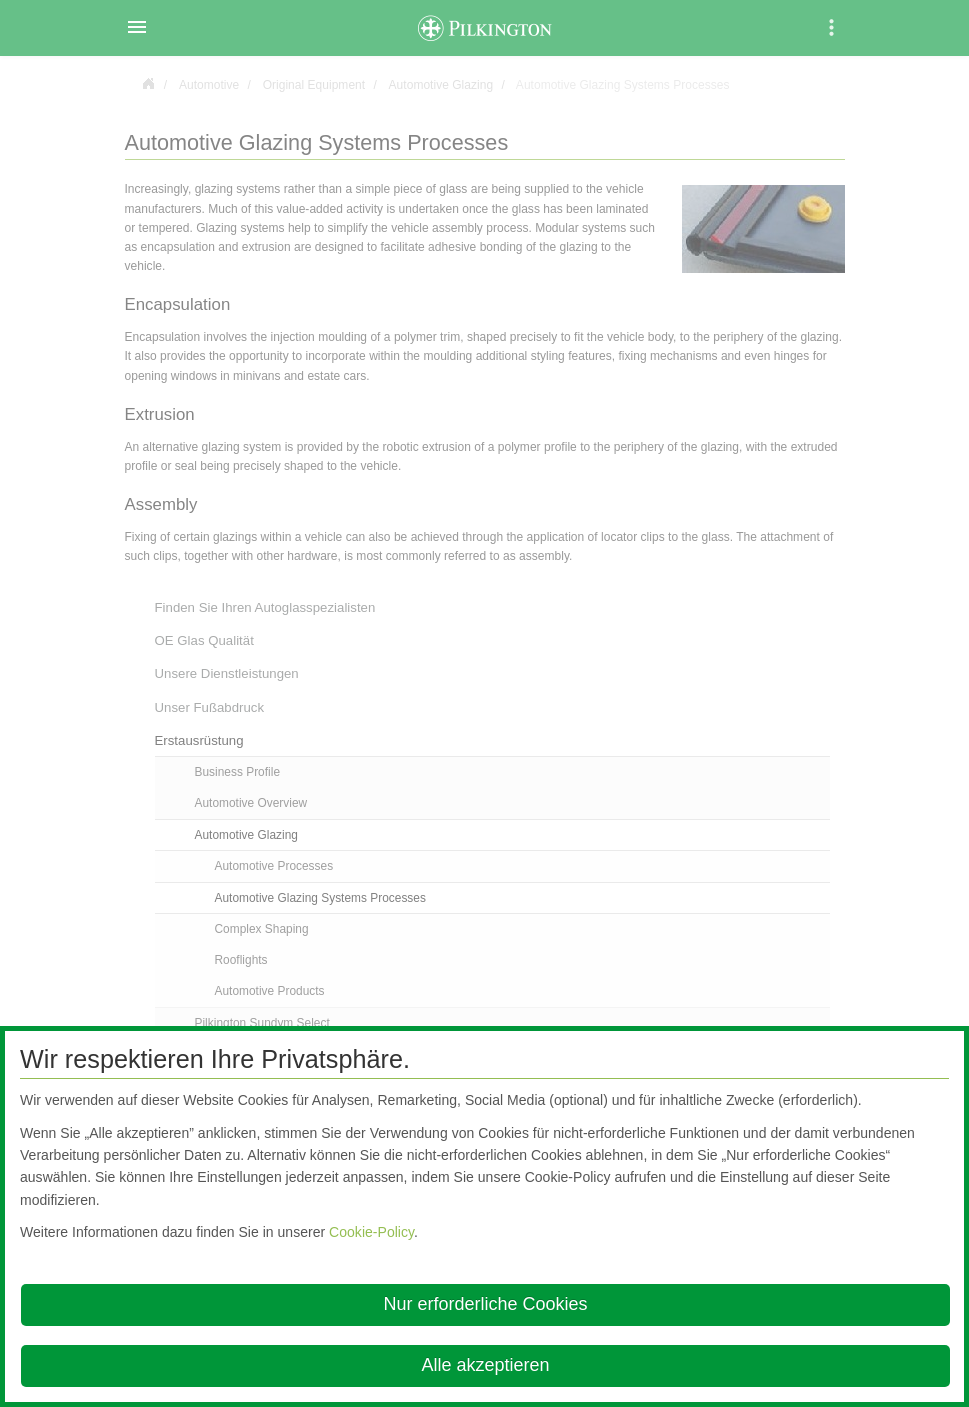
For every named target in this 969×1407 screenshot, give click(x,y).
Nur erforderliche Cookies (485, 1304)
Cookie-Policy (371, 1232)
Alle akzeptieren (485, 1365)
